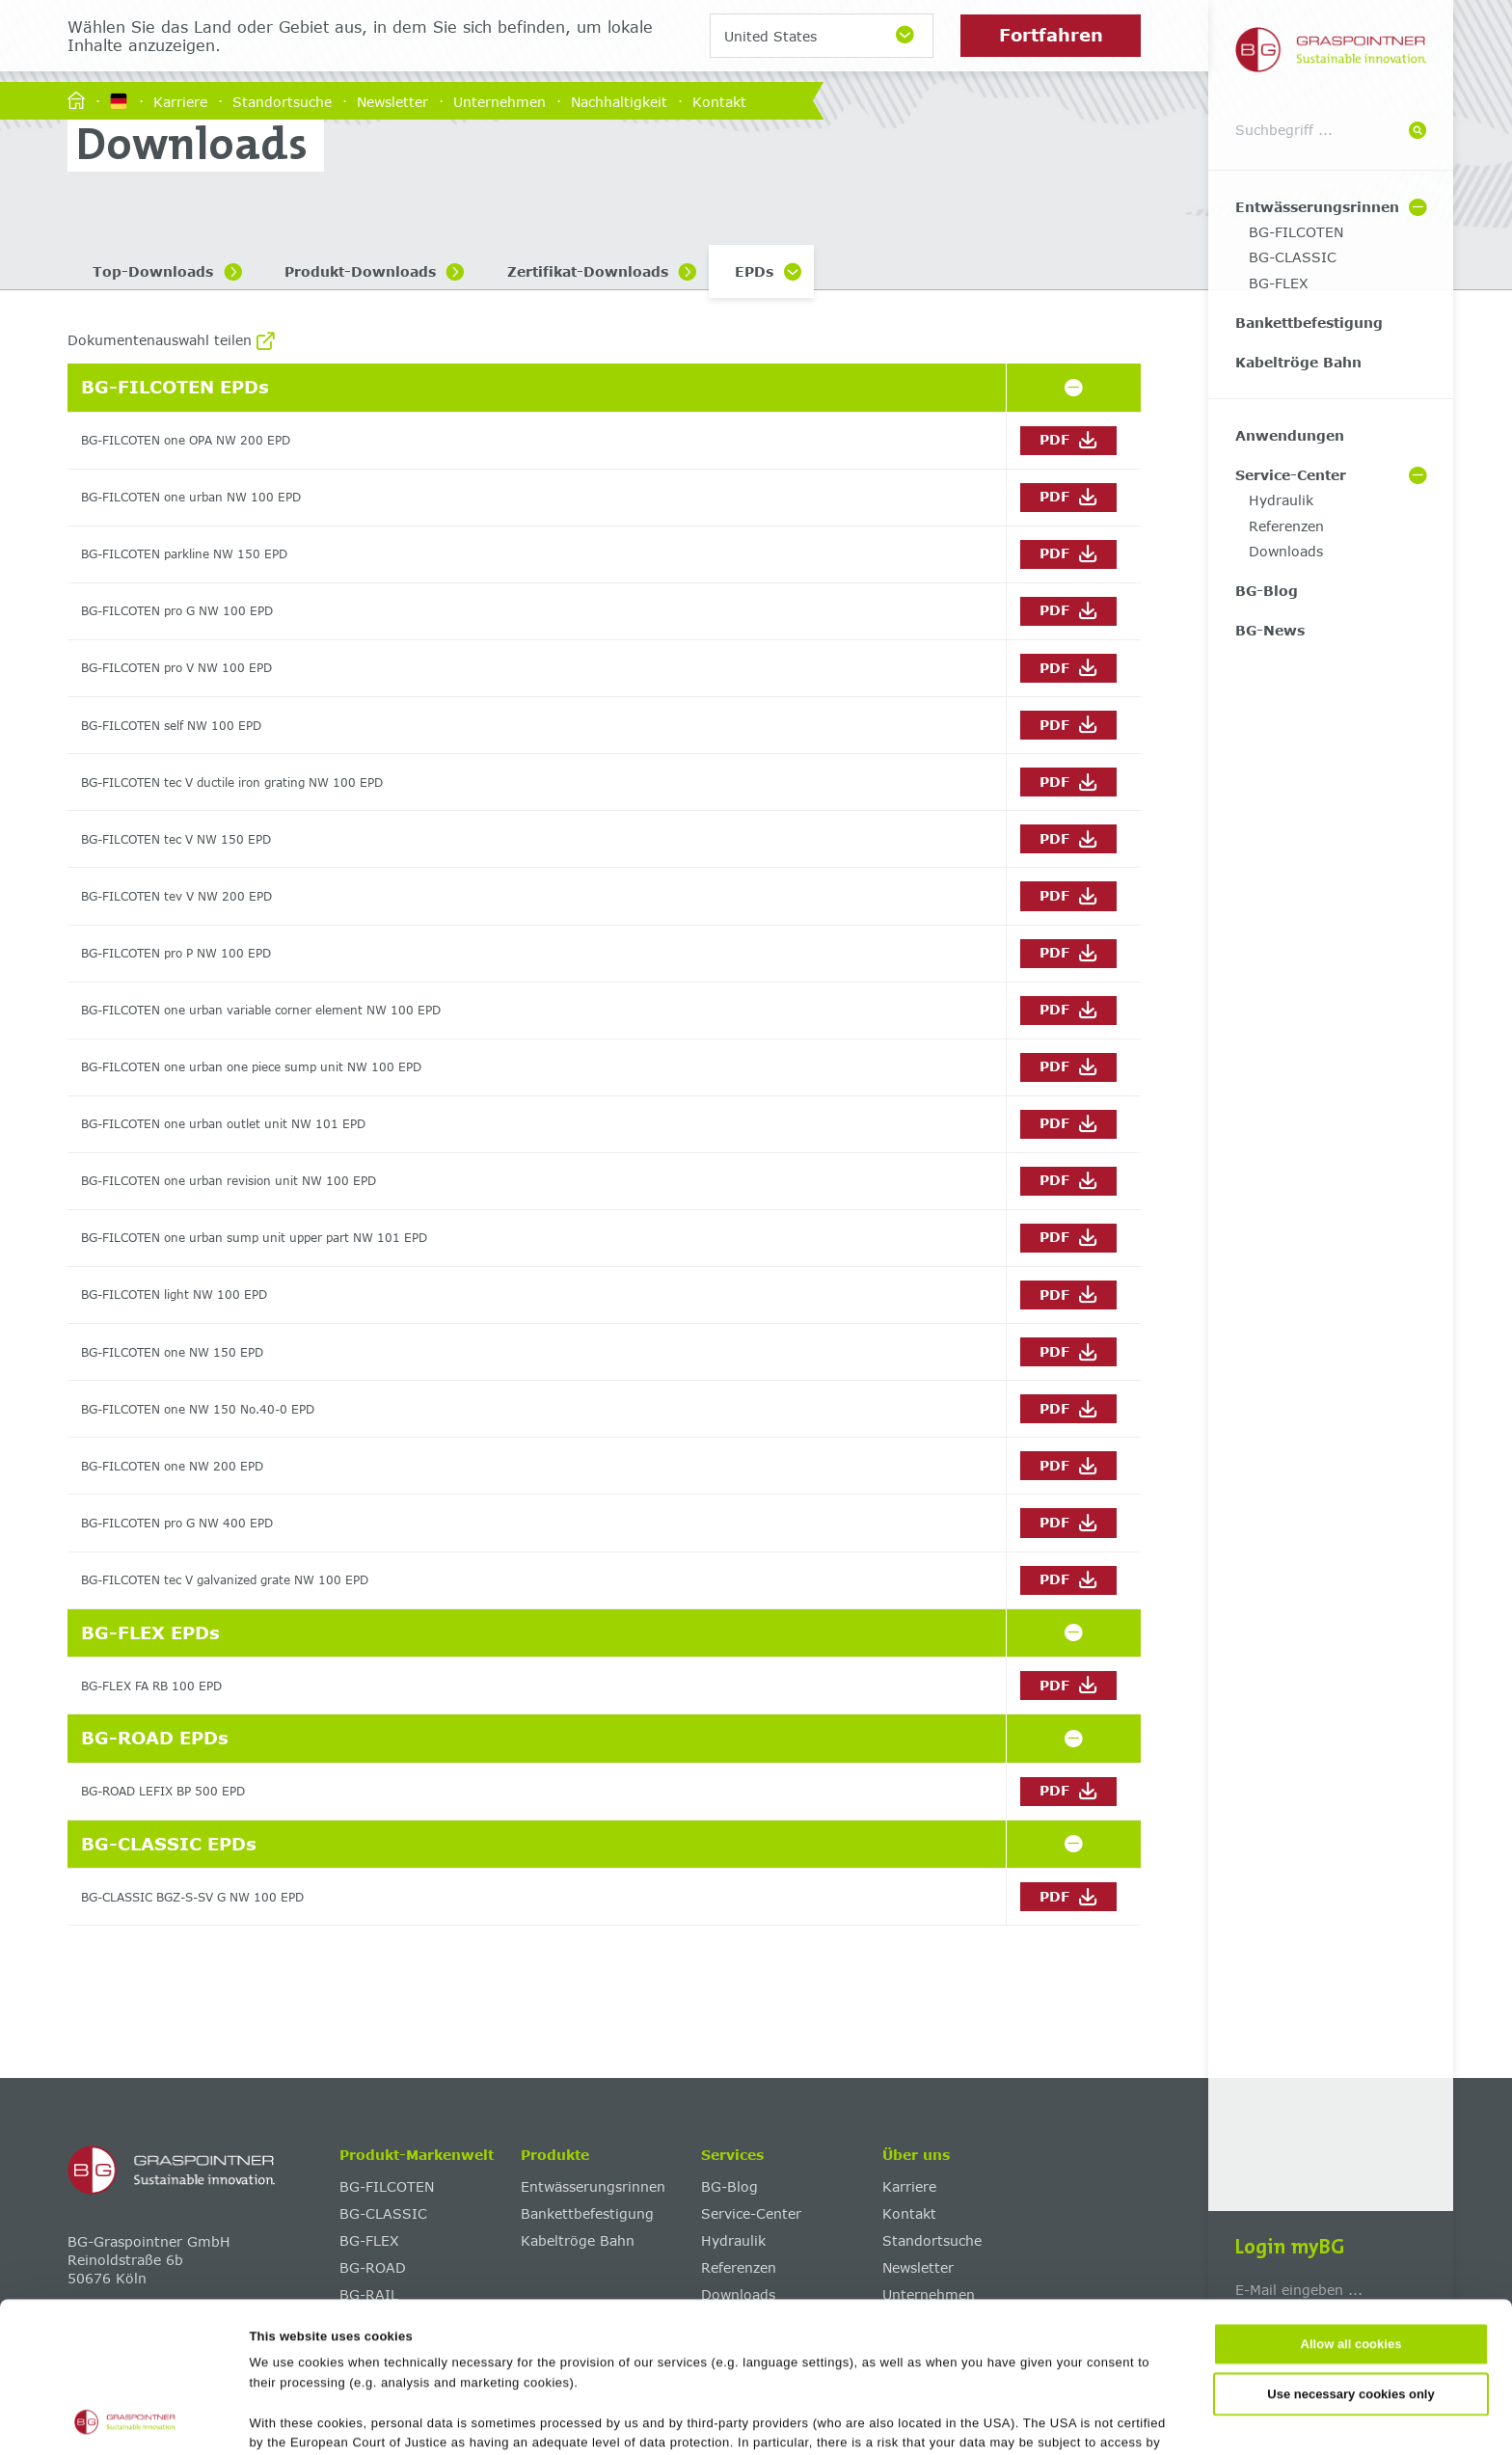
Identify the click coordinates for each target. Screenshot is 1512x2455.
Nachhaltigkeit (619, 101)
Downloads (1286, 551)
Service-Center (1290, 475)
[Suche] (1417, 132)
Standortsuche (282, 101)
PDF (1068, 440)
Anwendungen (1289, 435)
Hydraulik (1281, 500)
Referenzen (1286, 526)
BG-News (1270, 630)
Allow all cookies (1351, 2204)
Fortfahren (1051, 34)
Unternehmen (499, 101)
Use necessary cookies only (1350, 2253)
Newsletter (392, 101)
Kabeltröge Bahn (1298, 362)
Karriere (180, 101)
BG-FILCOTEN (1296, 232)
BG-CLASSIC (1292, 257)
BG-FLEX (1279, 283)
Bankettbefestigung (1309, 322)
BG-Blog (1266, 590)
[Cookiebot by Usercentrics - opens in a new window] (124, 2419)
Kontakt (719, 101)
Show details (937, 2419)
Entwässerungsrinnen (1317, 207)
